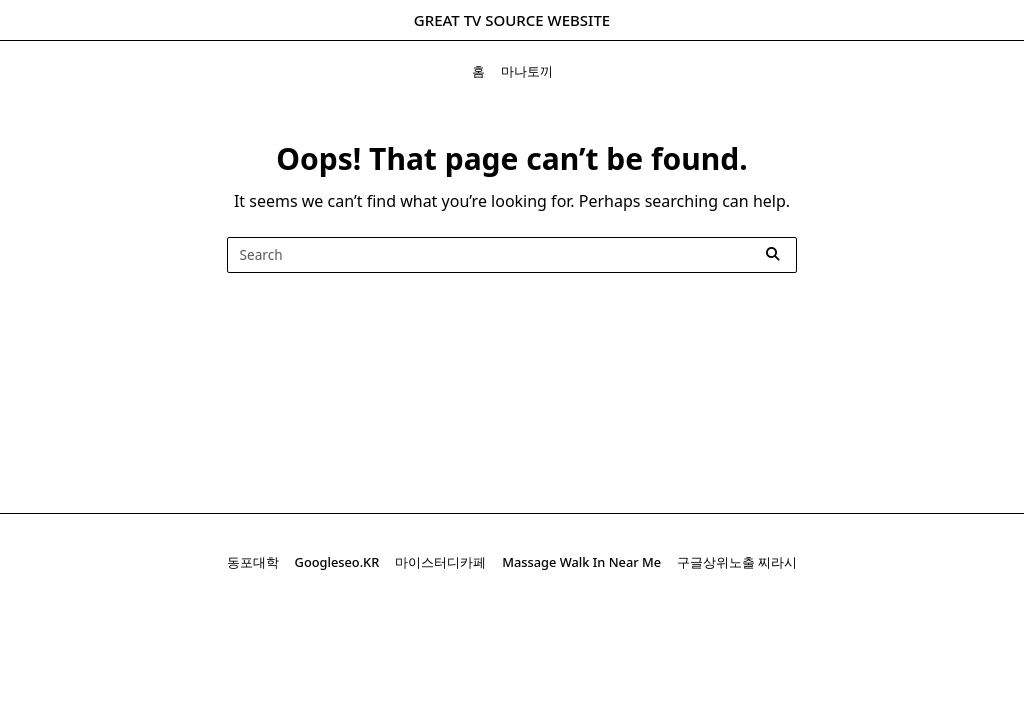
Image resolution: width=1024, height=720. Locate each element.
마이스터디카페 (440, 562)
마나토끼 (527, 71)
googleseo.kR (337, 562)
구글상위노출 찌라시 (737, 562)
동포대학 (253, 562)
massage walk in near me (581, 562)
